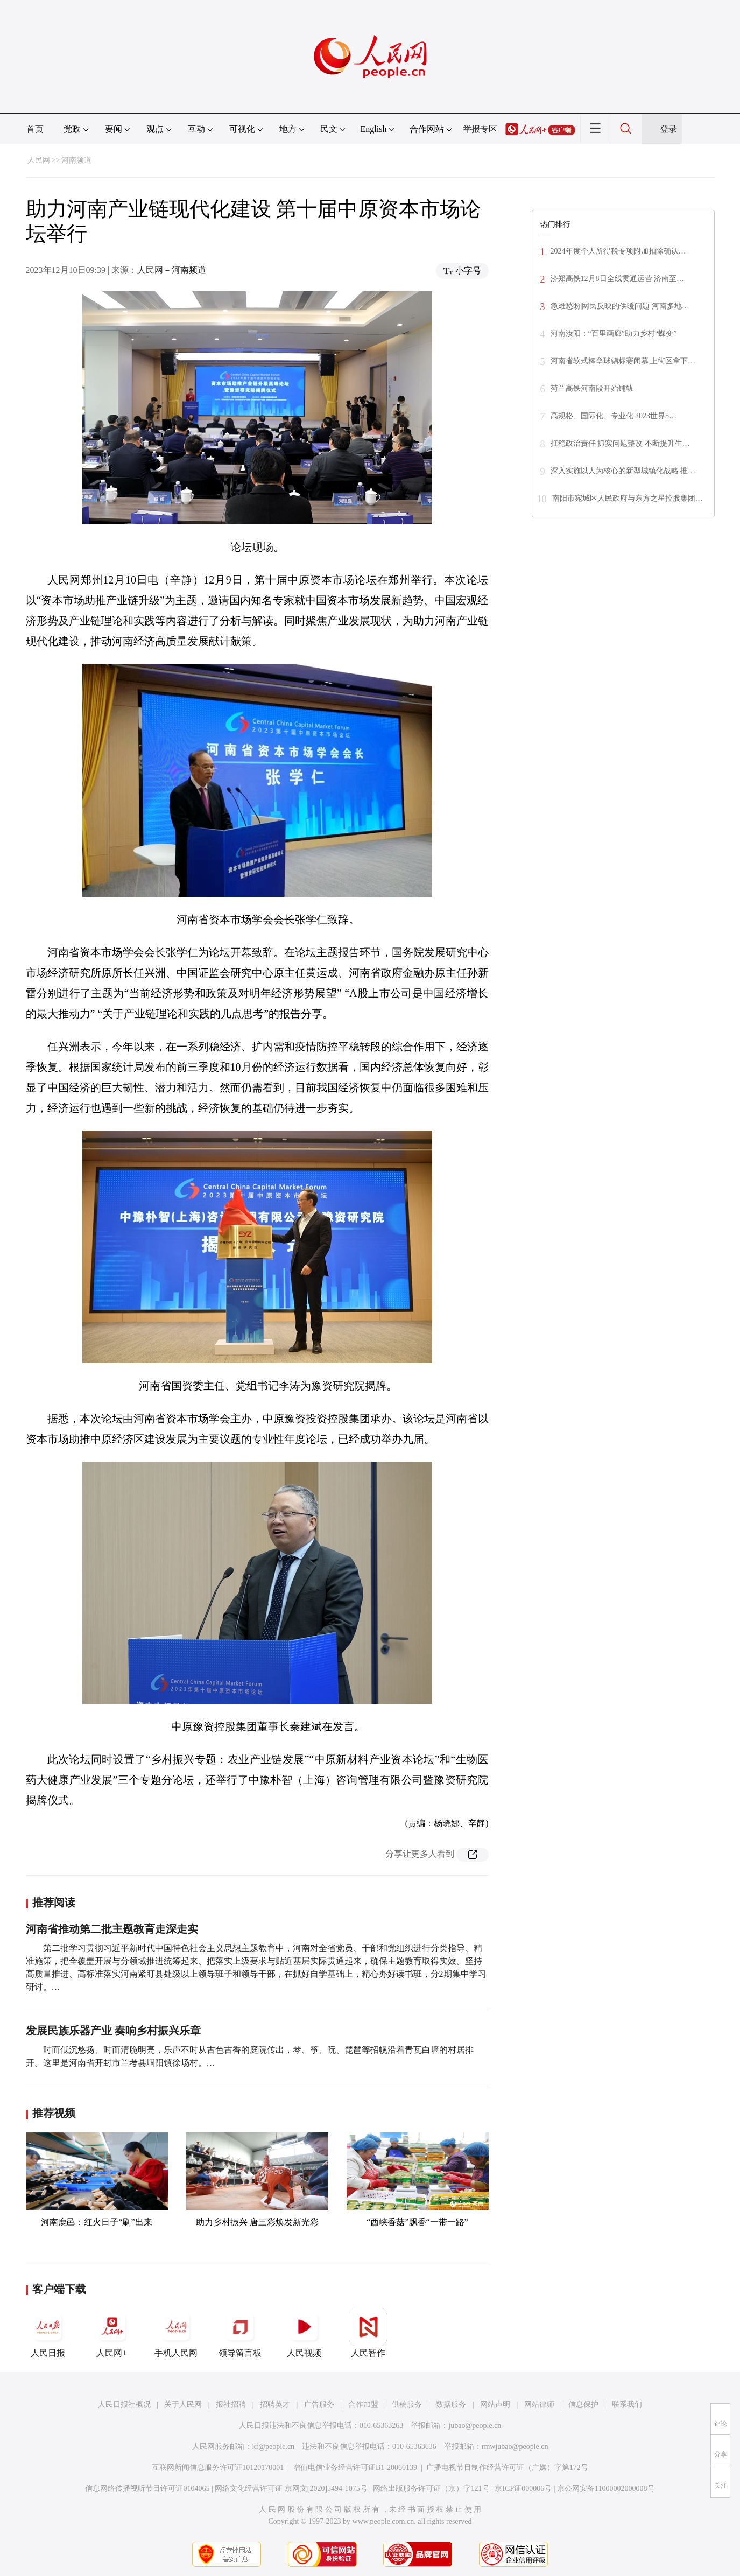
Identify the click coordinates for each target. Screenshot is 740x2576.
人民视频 (304, 2332)
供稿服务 (407, 2404)
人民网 (38, 160)
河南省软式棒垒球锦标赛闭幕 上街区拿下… (623, 361)
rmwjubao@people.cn (515, 2446)
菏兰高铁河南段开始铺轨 (592, 388)
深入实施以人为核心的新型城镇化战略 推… (623, 471)
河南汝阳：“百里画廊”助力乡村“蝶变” (614, 333)
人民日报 (48, 2332)
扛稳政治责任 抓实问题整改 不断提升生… (620, 443)
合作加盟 (363, 2404)
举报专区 (480, 129)
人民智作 (368, 2332)
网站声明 (495, 2404)
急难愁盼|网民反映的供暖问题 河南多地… (620, 306)
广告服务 (319, 2404)
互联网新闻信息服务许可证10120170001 (218, 2467)
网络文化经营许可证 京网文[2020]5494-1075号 (291, 2488)
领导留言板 (240, 2332)
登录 (668, 129)
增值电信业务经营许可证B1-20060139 (355, 2467)
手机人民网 (176, 2332)
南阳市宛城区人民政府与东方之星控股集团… (627, 498)
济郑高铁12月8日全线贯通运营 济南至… (618, 279)
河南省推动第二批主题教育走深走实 (112, 1929)
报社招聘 (231, 2404)
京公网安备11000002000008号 (605, 2488)
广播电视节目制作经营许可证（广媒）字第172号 (507, 2467)
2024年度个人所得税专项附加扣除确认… (618, 251)
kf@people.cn (273, 2446)
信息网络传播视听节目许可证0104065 (147, 2488)
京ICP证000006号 (523, 2488)
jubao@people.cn (474, 2425)
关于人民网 (183, 2404)
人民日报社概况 (124, 2404)
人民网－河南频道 (171, 270)
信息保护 (583, 2404)
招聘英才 (275, 2404)
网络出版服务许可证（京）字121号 (431, 2488)
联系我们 (627, 2404)
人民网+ (112, 2332)
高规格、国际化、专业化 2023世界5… (614, 416)
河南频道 (76, 160)
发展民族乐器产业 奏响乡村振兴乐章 (113, 2031)
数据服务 (451, 2404)
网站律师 (539, 2404)
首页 (35, 129)
